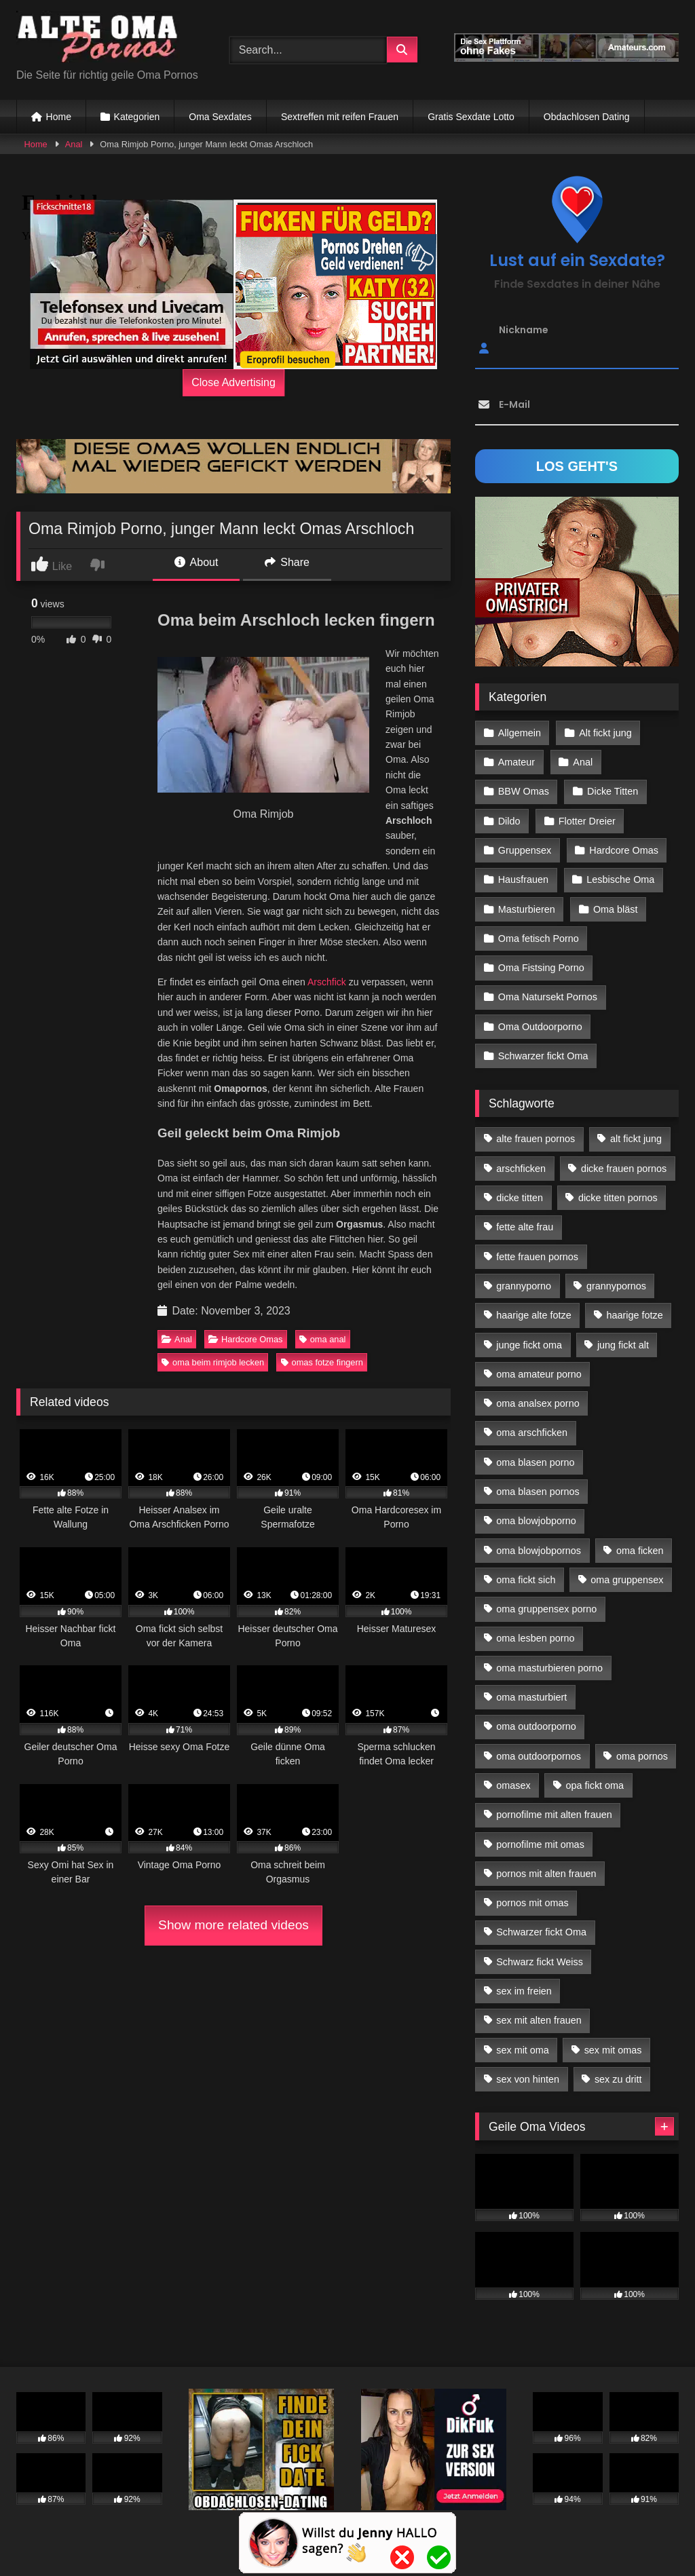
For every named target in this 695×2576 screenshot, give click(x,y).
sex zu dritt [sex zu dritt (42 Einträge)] (618, 2079)
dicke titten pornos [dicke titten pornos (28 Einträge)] (618, 1197)
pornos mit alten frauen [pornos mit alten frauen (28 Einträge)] (546, 1873)
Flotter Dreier (587, 821)
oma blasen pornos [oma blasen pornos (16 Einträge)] (537, 1491)
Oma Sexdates (220, 116)
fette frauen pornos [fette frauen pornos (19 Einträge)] (537, 1256)
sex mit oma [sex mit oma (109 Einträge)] (522, 2050)
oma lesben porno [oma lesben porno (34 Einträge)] (535, 1638)
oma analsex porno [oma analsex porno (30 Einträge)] (537, 1403)
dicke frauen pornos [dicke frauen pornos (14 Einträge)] (623, 1168)
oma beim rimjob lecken (213, 1362)
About (196, 562)
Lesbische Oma (620, 879)
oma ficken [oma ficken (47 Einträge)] (640, 1550)
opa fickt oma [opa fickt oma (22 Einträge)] (594, 1785)
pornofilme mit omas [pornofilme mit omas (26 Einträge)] (540, 1844)
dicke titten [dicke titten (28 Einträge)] (519, 1197)
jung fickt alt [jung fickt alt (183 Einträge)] (623, 1345)
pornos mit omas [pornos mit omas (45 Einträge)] (532, 1902)
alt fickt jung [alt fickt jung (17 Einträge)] (636, 1138)
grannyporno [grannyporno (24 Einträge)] (523, 1286)
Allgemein (519, 732)
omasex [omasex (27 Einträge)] (513, 1785)
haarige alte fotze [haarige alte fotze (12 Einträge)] (533, 1315)
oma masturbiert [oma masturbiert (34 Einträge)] (531, 1697)
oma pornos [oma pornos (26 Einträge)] (642, 1756)
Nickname (523, 330)
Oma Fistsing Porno (541, 967)
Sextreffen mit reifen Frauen (339, 116)
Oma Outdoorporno (540, 1026)
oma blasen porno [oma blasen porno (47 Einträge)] (535, 1462)
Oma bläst (615, 909)
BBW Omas (523, 791)
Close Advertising (233, 382)
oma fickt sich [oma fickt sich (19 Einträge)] (525, 1579)
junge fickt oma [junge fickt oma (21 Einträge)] (529, 1345)
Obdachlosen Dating (587, 116)
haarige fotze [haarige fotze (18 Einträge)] (635, 1315)
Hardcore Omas (245, 1339)
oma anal (322, 1339)
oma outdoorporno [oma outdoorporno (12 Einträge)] (536, 1726)
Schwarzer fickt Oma (543, 1055)
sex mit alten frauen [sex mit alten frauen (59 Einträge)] (539, 2020)
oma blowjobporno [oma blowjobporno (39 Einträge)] (536, 1520)
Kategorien (137, 116)
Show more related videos (233, 1925)
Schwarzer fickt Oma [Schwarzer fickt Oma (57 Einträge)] (541, 1932)
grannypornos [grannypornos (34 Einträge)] (616, 1286)
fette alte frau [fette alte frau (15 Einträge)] (524, 1226)
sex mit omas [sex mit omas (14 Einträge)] (613, 2050)
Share (287, 562)
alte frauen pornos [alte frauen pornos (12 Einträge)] (535, 1138)
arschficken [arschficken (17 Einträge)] (521, 1168)
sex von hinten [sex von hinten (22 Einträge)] (527, 2079)
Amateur (516, 762)
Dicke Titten (612, 791)
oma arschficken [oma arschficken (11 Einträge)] (531, 1432)
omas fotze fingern (322, 1362)
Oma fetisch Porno (538, 938)
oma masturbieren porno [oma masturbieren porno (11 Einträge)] (549, 1668)
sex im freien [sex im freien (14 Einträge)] (524, 1991)
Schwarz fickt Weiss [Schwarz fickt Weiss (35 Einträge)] (539, 1961)
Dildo (509, 821)
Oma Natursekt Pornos (547, 996)
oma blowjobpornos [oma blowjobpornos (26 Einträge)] (538, 1550)
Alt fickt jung (605, 732)
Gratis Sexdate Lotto (471, 116)
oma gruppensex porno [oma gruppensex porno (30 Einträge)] (546, 1609)
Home (58, 116)
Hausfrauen (523, 879)
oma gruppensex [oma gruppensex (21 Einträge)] (626, 1579)
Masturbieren (526, 909)
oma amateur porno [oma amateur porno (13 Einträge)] (539, 1374)
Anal (74, 144)
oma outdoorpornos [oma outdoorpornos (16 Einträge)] (538, 1756)
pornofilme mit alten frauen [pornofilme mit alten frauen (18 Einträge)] (554, 1814)
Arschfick (326, 982)
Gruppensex (524, 850)
